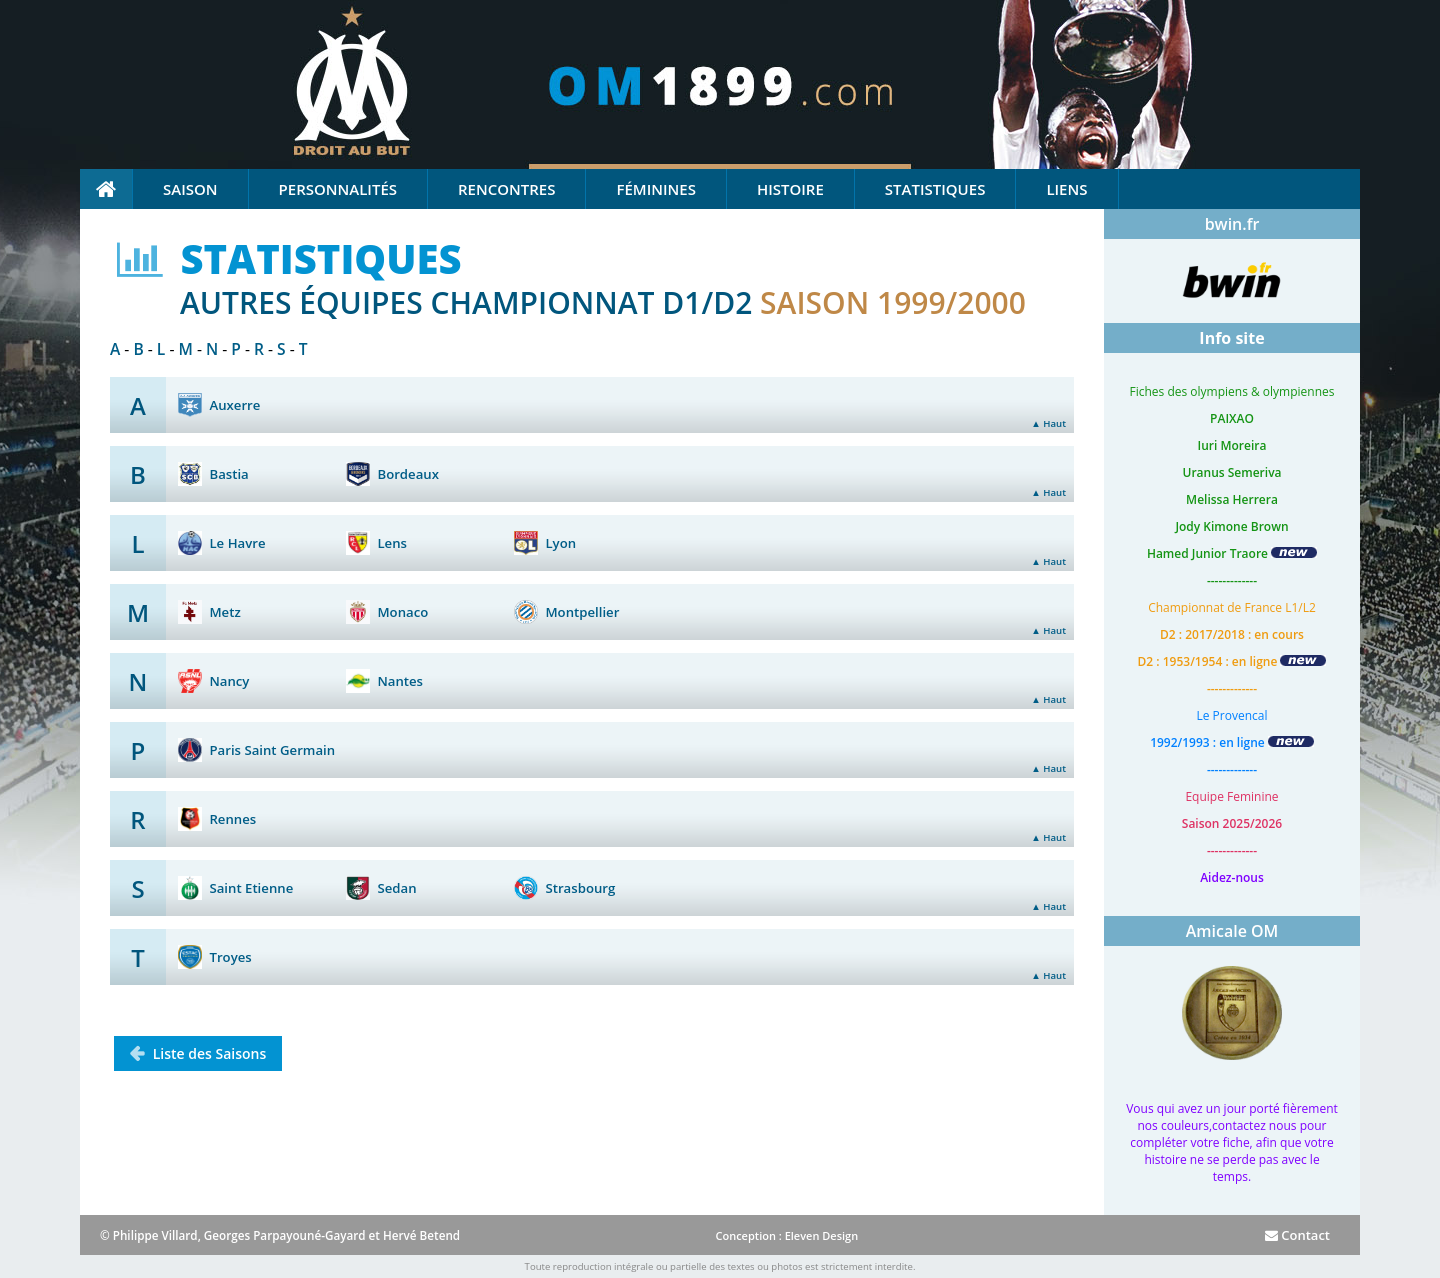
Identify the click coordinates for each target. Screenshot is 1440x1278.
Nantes (400, 681)
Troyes (230, 957)
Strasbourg (580, 888)
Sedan (396, 888)
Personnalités (338, 189)
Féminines (655, 189)
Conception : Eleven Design (786, 1235)
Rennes (232, 819)
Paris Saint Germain (272, 750)
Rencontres (506, 189)
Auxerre (234, 405)
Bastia (228, 474)
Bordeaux (408, 474)
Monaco (402, 612)
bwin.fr (1232, 224)
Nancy (229, 681)
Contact (1297, 1235)
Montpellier (582, 612)
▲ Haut (1048, 423)
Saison (190, 189)
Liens (1066, 189)
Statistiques (935, 189)
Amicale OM (1232, 931)
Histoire (790, 189)
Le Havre (237, 543)
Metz (224, 612)
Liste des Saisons (207, 1053)
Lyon (560, 543)
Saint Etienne (251, 888)
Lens (392, 543)
